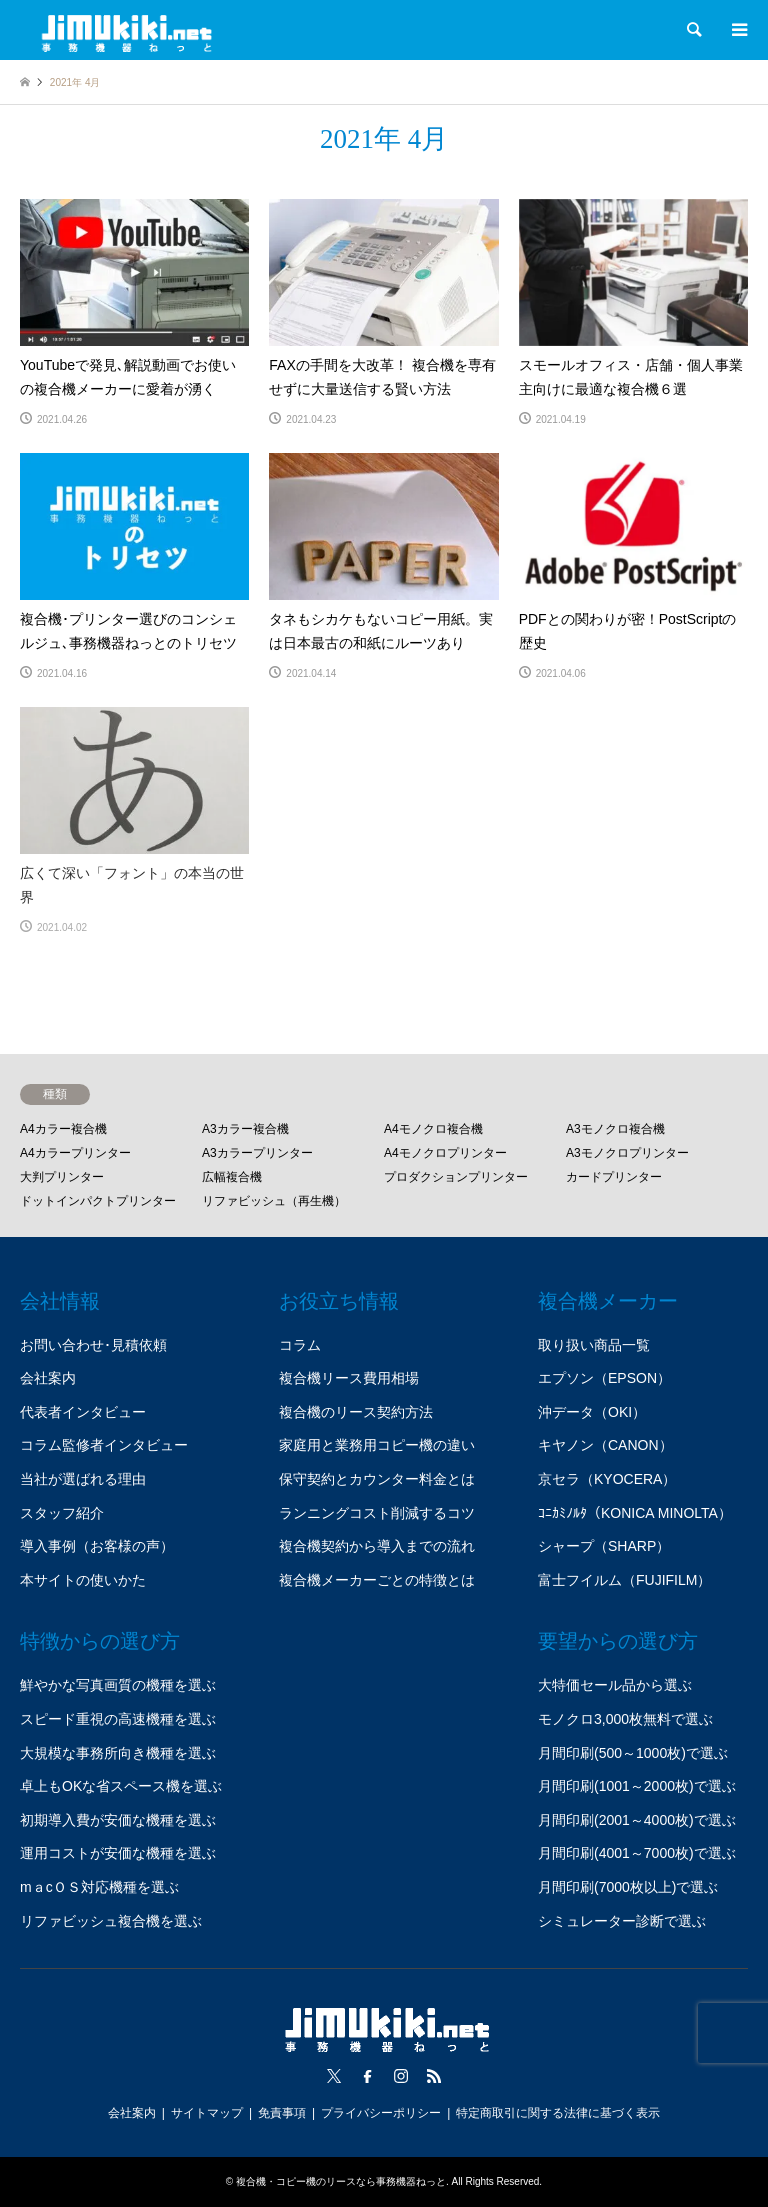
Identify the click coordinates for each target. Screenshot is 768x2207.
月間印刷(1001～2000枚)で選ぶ (637, 1786)
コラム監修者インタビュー (104, 1445)
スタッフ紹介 (62, 1513)
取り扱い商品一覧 (594, 1345)
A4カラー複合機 (63, 1129)
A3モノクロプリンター (627, 1153)
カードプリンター (614, 1177)
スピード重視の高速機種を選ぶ (118, 1719)
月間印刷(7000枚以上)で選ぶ (628, 1887)
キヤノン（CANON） (605, 1445)
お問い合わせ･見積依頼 (93, 1345)
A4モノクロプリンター (445, 1153)
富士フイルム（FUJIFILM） (624, 1580)
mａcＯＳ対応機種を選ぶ (99, 1887)
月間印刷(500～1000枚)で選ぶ (633, 1753)
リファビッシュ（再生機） (274, 1201)
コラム (300, 1345)
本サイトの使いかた (83, 1580)
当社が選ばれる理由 (83, 1479)
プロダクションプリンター (456, 1177)
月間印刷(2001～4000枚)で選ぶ (637, 1820)
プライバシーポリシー (381, 2113)
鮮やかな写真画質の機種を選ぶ (118, 1685)
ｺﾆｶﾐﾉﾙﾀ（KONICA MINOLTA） (635, 1513)
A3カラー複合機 (245, 1129)
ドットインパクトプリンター (98, 1201)
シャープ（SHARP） (604, 1546)
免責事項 (282, 2113)
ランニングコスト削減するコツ (377, 1513)
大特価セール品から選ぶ (615, 1685)
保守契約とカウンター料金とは (377, 1479)
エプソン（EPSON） (604, 1378)
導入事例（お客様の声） (97, 1546)
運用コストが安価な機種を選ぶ (118, 1853)
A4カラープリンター (75, 1153)
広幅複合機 (232, 1177)
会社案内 (48, 1378)
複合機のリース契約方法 (356, 1412)
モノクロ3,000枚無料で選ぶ (625, 1719)
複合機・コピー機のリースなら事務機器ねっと (341, 2181)
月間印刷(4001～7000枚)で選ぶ (637, 1853)
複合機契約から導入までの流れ (377, 1546)
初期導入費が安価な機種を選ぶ (118, 1820)
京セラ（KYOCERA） (607, 1479)
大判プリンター (62, 1177)
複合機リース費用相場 (349, 1378)
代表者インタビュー (83, 1412)
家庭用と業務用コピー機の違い (377, 1445)
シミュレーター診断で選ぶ (622, 1921)
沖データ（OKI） (592, 1412)
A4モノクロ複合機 (433, 1129)
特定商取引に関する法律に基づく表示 (558, 2113)
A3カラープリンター (257, 1153)
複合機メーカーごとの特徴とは (377, 1580)
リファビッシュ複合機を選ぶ (111, 1921)
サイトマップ (207, 2113)
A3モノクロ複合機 (615, 1129)
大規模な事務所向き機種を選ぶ (118, 1753)
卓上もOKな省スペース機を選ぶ (121, 1786)
